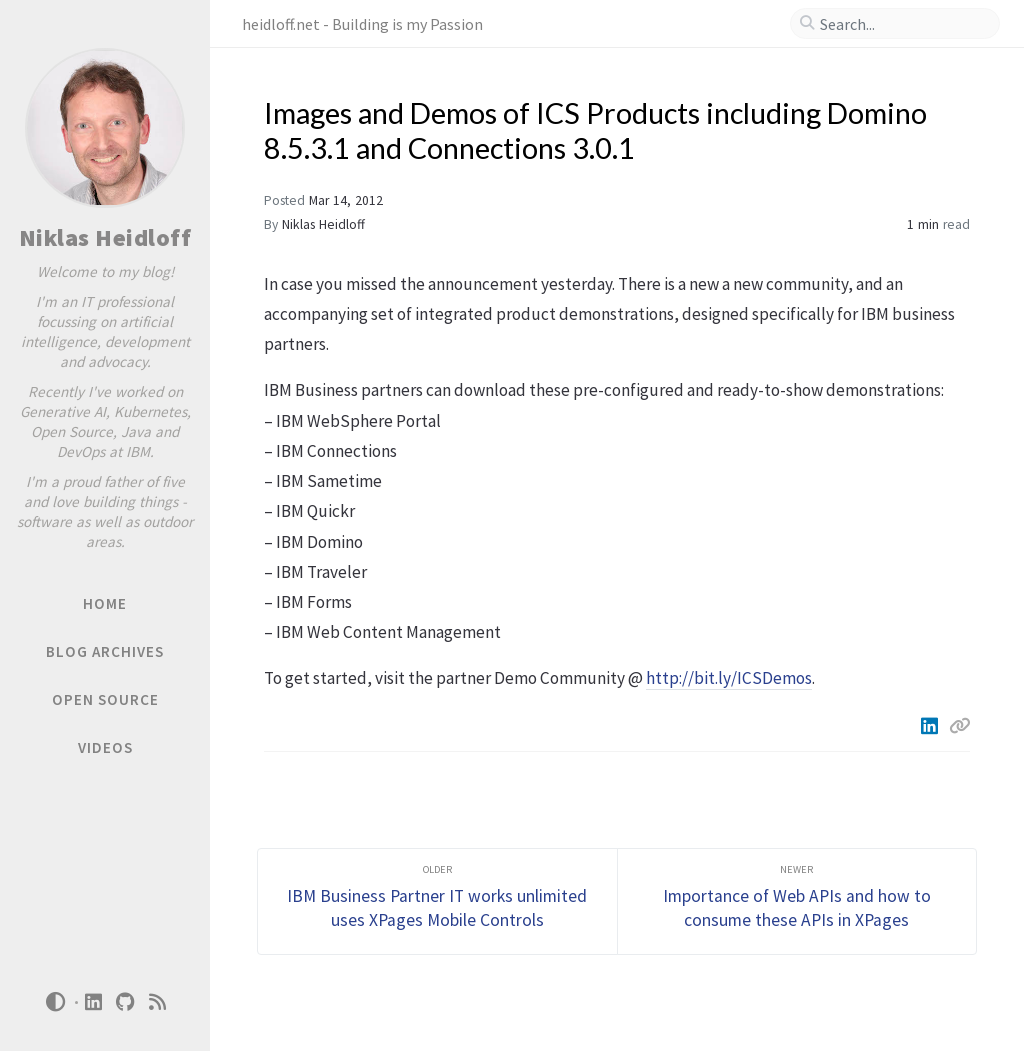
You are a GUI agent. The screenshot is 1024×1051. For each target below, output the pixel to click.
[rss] (158, 1002)
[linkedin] (94, 1002)
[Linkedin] (931, 726)
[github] (126, 1002)
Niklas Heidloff (105, 237)
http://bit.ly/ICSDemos (729, 678)
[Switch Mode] (55, 1002)
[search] (903, 24)
